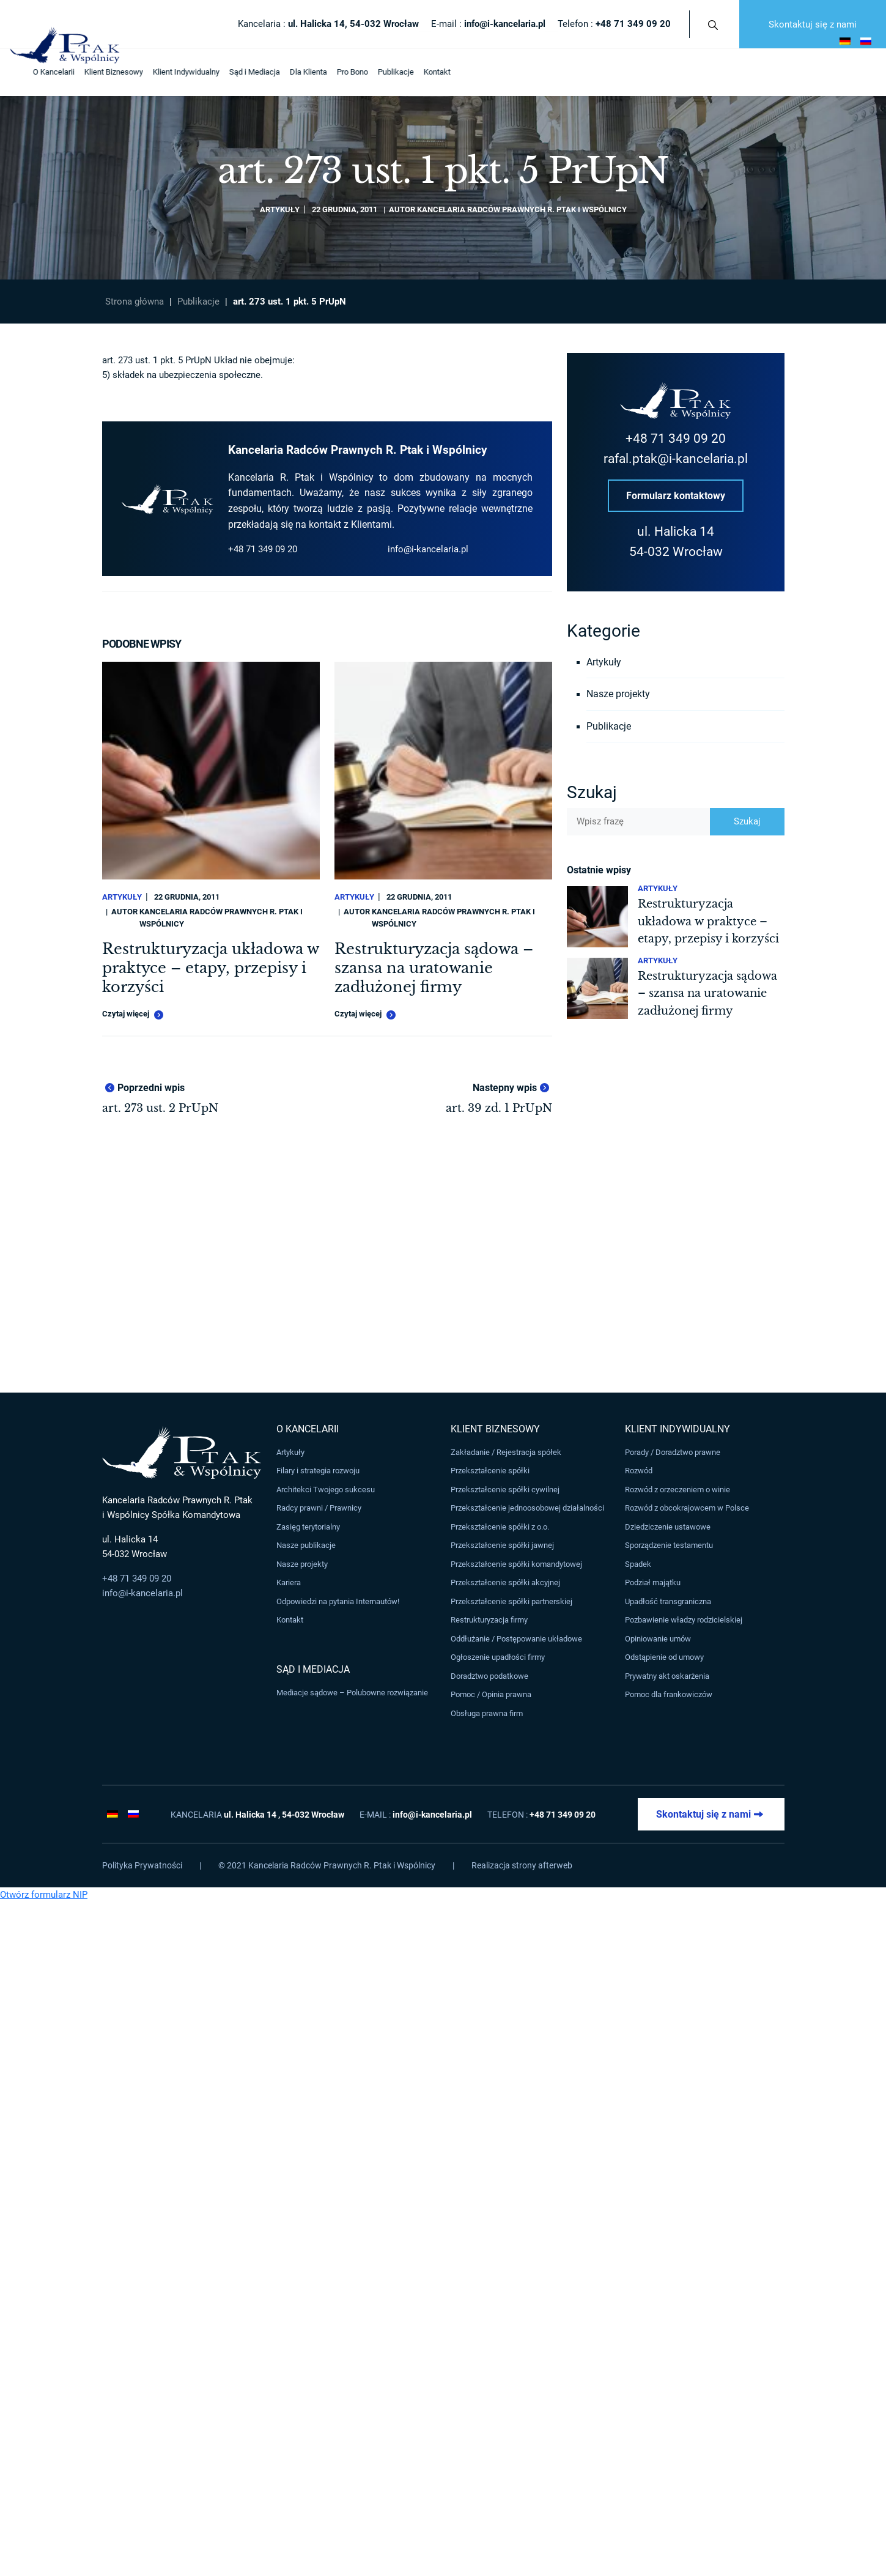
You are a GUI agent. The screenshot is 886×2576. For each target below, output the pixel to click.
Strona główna (134, 301)
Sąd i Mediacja (236, 71)
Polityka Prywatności (142, 1865)
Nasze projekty (618, 694)
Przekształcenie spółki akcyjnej (505, 1582)
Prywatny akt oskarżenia (667, 1676)
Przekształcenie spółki (490, 1471)
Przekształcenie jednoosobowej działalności (527, 1508)
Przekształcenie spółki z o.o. (500, 1526)
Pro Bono (334, 71)
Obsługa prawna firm (487, 1713)
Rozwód (638, 1471)
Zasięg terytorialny (308, 1526)
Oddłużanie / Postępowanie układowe (516, 1638)
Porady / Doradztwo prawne (672, 1452)
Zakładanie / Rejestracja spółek (506, 1452)
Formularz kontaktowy (675, 496)
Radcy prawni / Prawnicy (318, 1508)
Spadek (638, 1564)
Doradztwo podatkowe (489, 1676)
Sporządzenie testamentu (669, 1545)
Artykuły (280, 209)
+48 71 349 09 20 (262, 549)
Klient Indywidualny (168, 71)
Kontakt (418, 71)
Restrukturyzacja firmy (489, 1619)
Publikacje (378, 71)
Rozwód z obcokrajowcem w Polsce (687, 1508)
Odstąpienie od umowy (664, 1657)
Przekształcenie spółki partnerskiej (511, 1601)
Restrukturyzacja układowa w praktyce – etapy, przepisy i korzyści (210, 968)
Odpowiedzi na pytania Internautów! (337, 1601)
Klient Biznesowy (95, 71)
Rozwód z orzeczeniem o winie (677, 1489)
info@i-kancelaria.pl (428, 549)
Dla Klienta (290, 71)
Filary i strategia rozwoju (318, 1471)
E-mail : (488, 23)
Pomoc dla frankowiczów (668, 1694)
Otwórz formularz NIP (43, 1894)
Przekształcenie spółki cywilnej (505, 1489)
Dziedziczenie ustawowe (668, 1526)
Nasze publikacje (306, 1545)
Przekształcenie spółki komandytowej (516, 1564)
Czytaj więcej (132, 1015)
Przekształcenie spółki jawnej (502, 1545)
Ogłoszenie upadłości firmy (498, 1657)
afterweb (555, 1865)
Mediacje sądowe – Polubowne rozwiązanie (352, 1692)
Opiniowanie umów (658, 1638)
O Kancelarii (35, 71)
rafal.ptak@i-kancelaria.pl (676, 458)
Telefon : (614, 23)
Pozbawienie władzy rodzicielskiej (683, 1619)
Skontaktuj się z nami (813, 24)
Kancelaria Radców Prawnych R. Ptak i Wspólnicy (522, 209)
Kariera (288, 1582)
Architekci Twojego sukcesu (325, 1489)
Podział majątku (653, 1582)
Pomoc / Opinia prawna (491, 1694)
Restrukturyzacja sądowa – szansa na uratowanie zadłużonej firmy (433, 968)
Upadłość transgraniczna (668, 1601)
